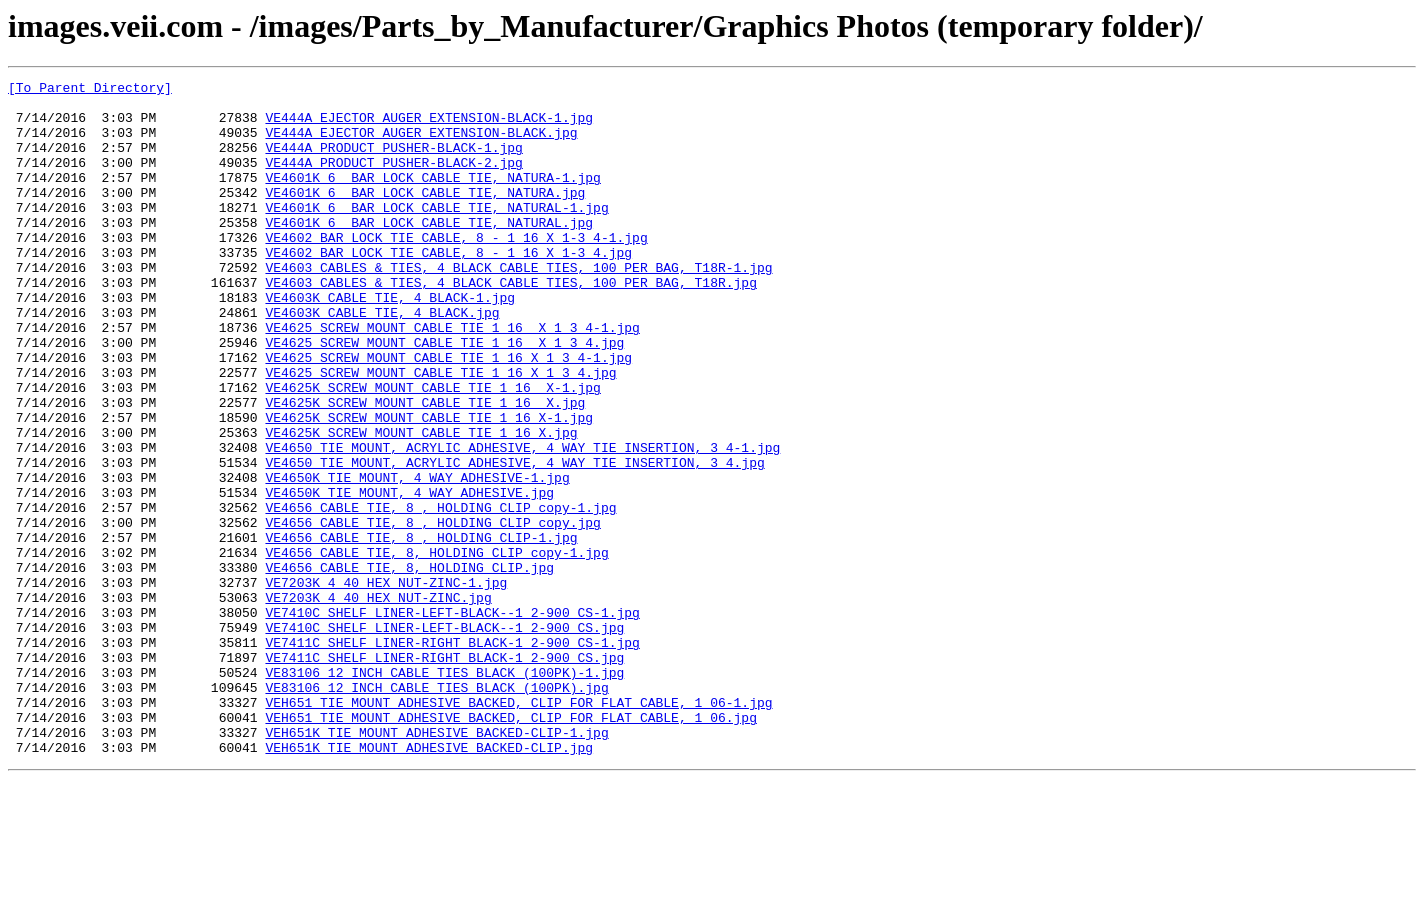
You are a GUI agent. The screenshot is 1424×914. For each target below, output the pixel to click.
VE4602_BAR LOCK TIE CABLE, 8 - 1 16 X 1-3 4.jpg (448, 288)
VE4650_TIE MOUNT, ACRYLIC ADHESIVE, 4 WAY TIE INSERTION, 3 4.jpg (514, 540)
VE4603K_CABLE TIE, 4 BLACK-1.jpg (390, 342)
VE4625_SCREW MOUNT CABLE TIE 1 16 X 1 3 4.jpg (444, 396)
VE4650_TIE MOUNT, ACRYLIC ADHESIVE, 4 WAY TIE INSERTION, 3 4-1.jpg (522, 522)
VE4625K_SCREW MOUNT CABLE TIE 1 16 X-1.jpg (432, 450)
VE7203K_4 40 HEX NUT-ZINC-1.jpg (386, 684)
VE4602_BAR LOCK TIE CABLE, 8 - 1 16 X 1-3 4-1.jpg (456, 270)
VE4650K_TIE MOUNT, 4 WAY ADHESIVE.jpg (409, 576)
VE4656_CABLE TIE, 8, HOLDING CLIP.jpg (409, 666)
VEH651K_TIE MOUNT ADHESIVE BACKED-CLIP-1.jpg (436, 864)
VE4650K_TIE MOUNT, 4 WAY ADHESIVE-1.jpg (417, 558)
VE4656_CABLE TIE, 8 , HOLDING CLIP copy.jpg (432, 612)
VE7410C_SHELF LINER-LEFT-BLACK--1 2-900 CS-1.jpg (452, 720)
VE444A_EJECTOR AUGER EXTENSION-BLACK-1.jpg (429, 126)
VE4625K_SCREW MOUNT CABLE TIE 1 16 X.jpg (425, 468)
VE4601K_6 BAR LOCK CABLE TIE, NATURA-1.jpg (432, 198)
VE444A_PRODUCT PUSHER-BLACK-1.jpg (393, 162)
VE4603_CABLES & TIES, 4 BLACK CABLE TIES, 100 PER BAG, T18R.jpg (510, 324)
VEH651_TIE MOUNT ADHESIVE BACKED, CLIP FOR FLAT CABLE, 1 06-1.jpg (518, 828)
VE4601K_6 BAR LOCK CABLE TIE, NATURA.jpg (425, 216)
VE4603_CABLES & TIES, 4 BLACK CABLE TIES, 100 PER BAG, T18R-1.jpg (518, 306)
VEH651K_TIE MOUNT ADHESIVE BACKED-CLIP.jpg (429, 882)
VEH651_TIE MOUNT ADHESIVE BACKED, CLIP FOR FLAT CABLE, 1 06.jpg (510, 846)
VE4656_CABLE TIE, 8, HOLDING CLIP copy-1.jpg (436, 648)
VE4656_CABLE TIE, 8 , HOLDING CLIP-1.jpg (421, 630)
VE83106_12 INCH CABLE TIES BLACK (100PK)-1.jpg (444, 792)
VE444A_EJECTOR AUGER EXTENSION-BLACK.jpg (421, 144)
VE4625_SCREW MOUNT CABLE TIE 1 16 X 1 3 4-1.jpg (452, 378)
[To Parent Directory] (90, 90)
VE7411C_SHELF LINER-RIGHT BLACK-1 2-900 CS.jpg (444, 774)
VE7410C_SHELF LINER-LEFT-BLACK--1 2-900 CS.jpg (444, 738)
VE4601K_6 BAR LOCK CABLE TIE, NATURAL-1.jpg (436, 234)
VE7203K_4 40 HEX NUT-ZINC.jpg (378, 702)
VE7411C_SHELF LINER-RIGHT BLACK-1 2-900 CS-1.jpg (452, 756)
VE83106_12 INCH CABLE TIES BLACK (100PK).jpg (436, 810)
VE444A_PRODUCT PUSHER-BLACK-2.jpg (393, 180)
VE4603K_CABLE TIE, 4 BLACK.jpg (382, 360)
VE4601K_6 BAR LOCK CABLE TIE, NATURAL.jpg (429, 252)
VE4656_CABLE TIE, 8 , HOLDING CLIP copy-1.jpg (440, 594)
